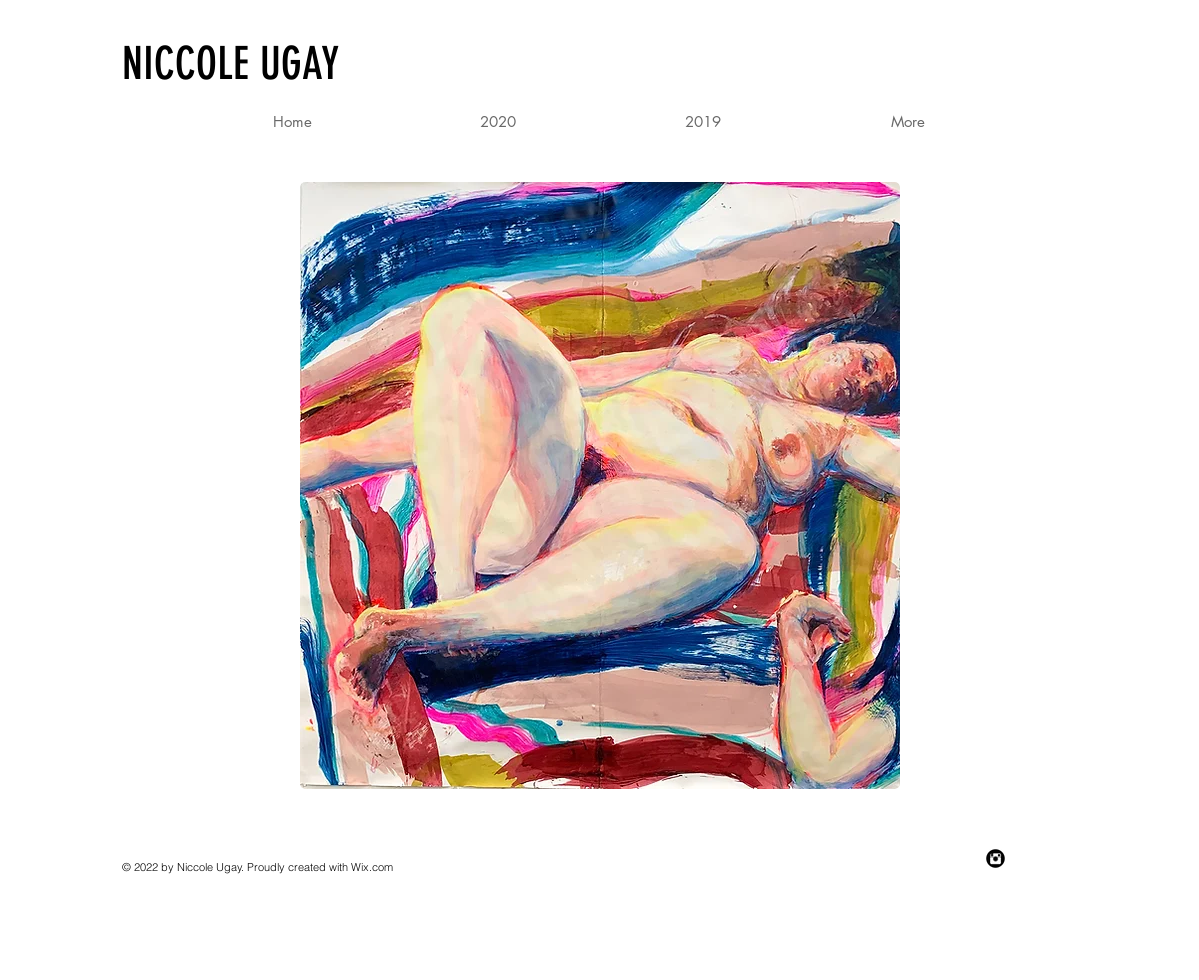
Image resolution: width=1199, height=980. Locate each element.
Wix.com (372, 867)
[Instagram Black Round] (995, 858)
